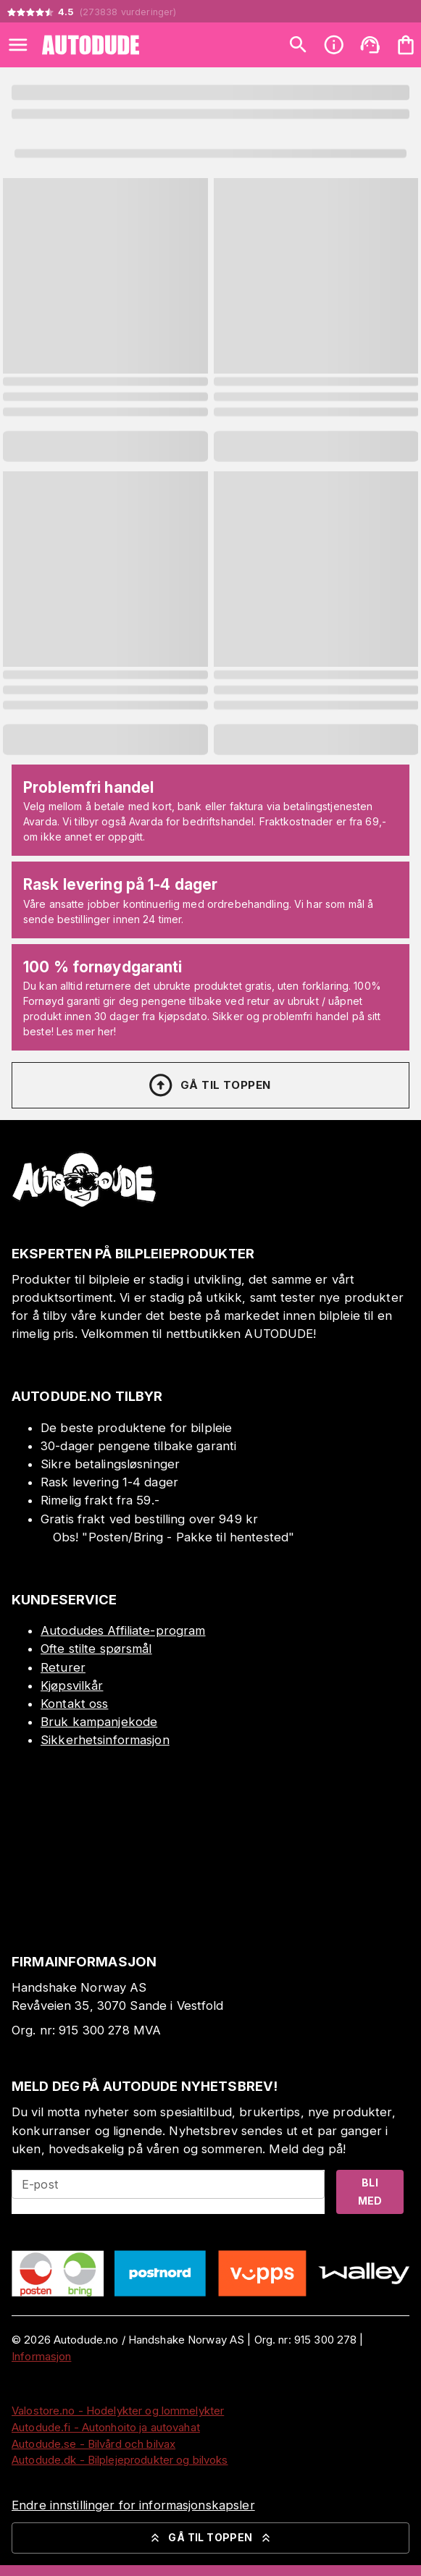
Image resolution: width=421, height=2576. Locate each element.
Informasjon (41, 2356)
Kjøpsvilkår (72, 1685)
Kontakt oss (74, 1703)
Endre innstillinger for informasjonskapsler (133, 2505)
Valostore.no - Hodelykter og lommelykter (118, 2410)
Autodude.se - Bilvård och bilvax (93, 2444)
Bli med (370, 2191)
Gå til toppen (208, 1085)
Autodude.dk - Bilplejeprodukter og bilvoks (120, 2460)
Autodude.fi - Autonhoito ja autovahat (106, 2427)
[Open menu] (18, 45)
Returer (63, 1667)
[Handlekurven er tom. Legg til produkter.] (406, 45)
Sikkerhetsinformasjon (105, 1740)
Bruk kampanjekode (99, 1721)
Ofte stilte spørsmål (96, 1648)
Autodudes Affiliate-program (123, 1630)
